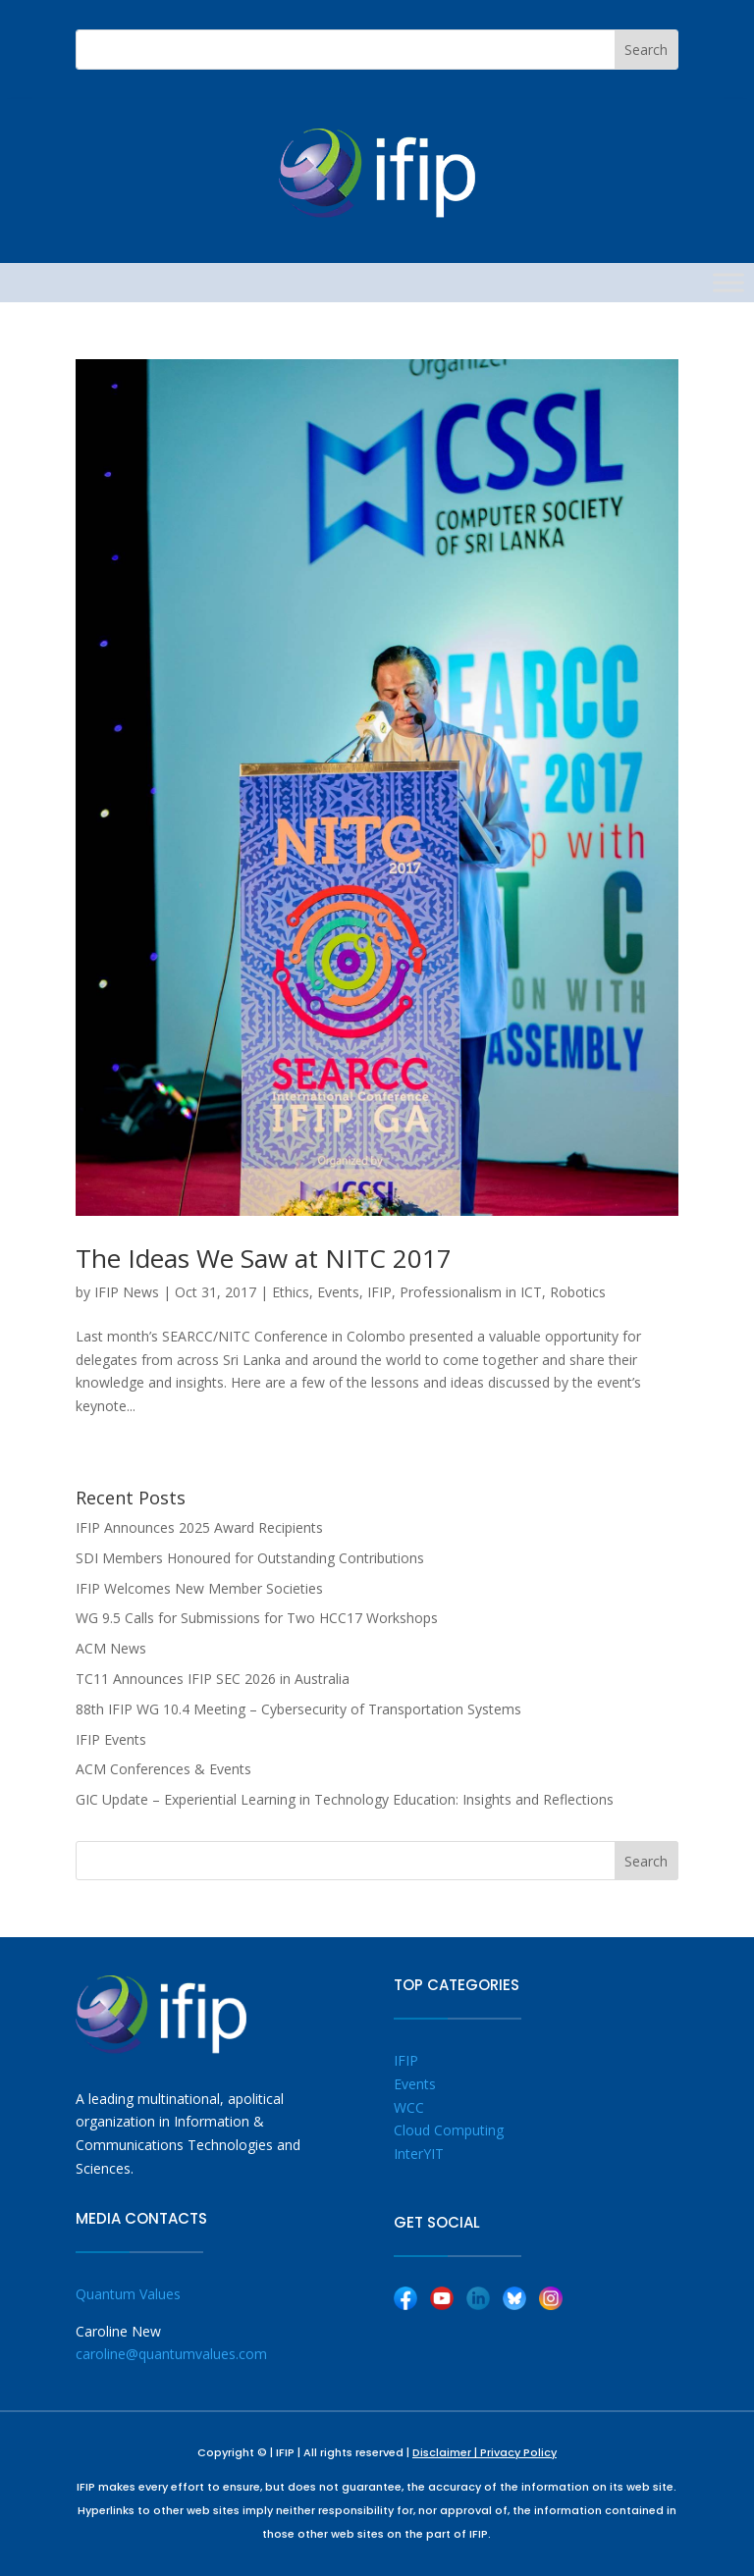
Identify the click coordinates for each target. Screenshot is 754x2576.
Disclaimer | (446, 2452)
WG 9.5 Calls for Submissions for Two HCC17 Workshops (257, 1617)
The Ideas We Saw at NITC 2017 (264, 1258)
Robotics (578, 1292)
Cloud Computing (449, 2130)
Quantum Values (128, 2294)
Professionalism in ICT (471, 1292)
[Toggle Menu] (728, 282)
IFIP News (126, 1292)
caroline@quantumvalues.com (171, 2353)
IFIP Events (111, 1739)
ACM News (111, 1648)
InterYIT (419, 2153)
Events (338, 1292)
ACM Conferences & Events (163, 1769)
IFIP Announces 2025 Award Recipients (199, 1527)
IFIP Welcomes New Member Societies (199, 1588)
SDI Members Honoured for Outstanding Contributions (250, 1558)
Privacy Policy (518, 2452)
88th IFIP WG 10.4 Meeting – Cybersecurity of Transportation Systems (298, 1709)
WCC (409, 2107)
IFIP (379, 1292)
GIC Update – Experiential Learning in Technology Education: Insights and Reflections (345, 1799)
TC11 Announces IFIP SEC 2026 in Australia (213, 1678)
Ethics (290, 1292)
